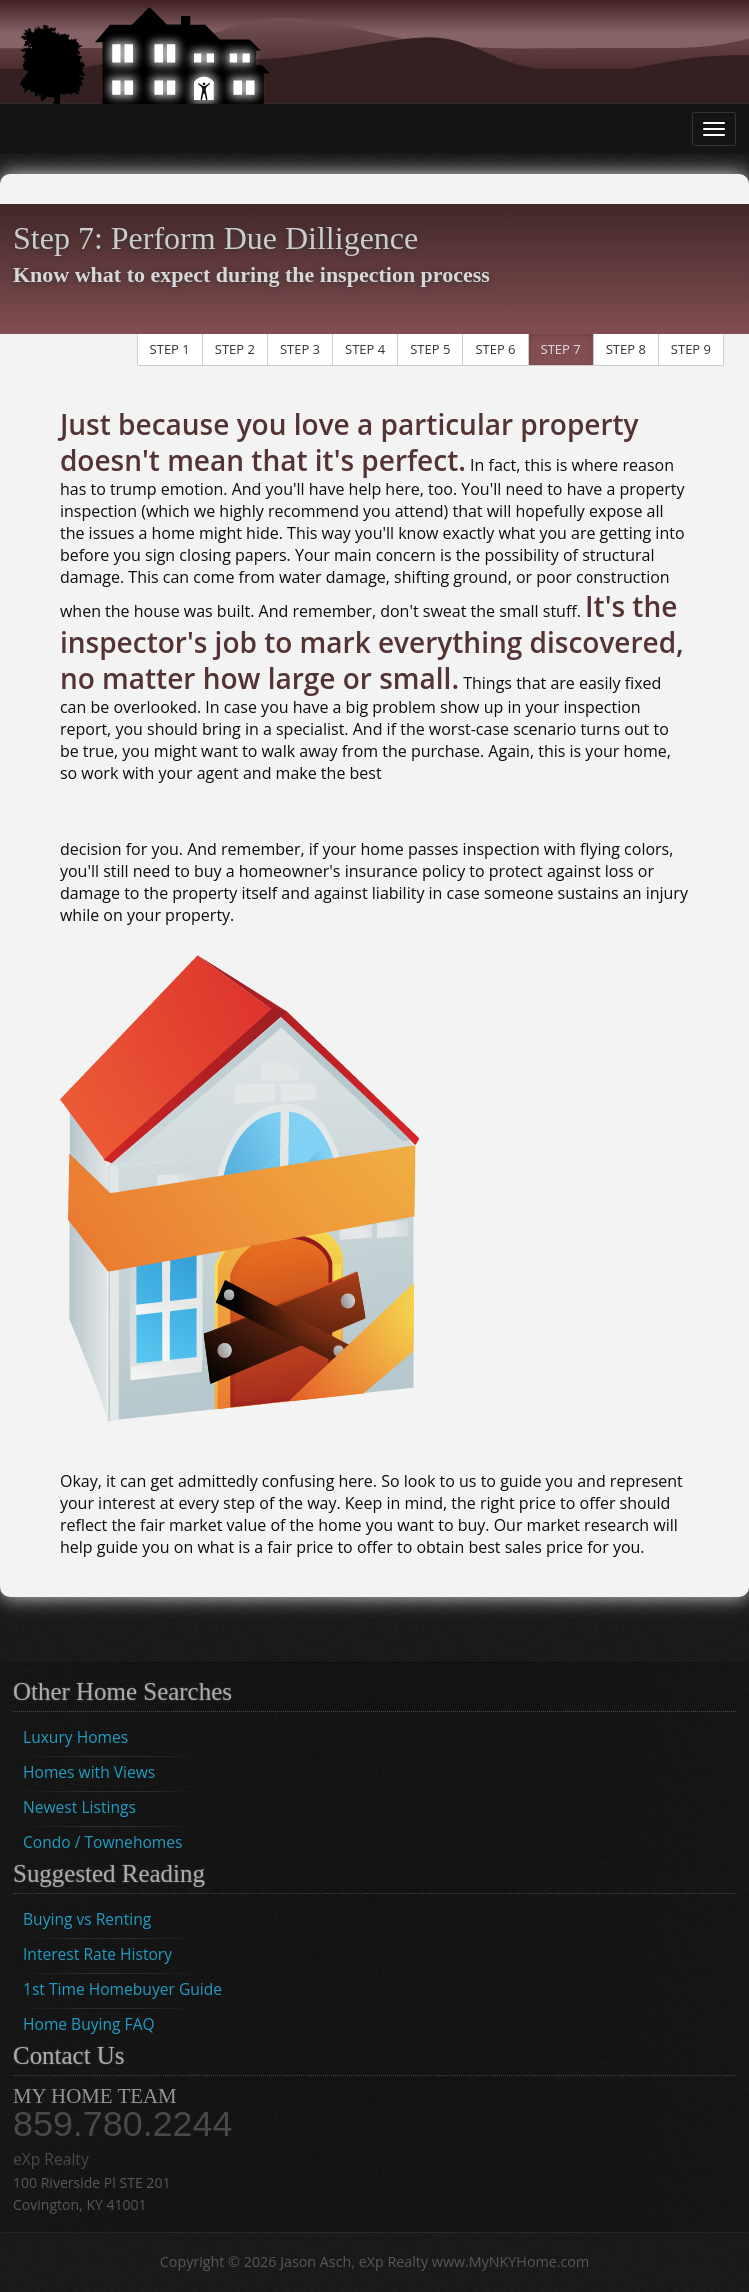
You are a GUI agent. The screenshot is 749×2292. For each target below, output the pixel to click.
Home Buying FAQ (89, 2024)
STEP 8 (626, 349)
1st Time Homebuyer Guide (122, 1989)
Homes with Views (89, 1772)
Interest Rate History (97, 1954)
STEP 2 (235, 349)
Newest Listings (79, 1807)
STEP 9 (691, 349)
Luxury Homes (75, 1737)
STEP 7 (561, 349)
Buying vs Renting (87, 1919)
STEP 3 (300, 349)
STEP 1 (170, 349)
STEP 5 (430, 349)
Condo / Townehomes (102, 1842)
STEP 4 (365, 349)
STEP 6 (495, 349)
